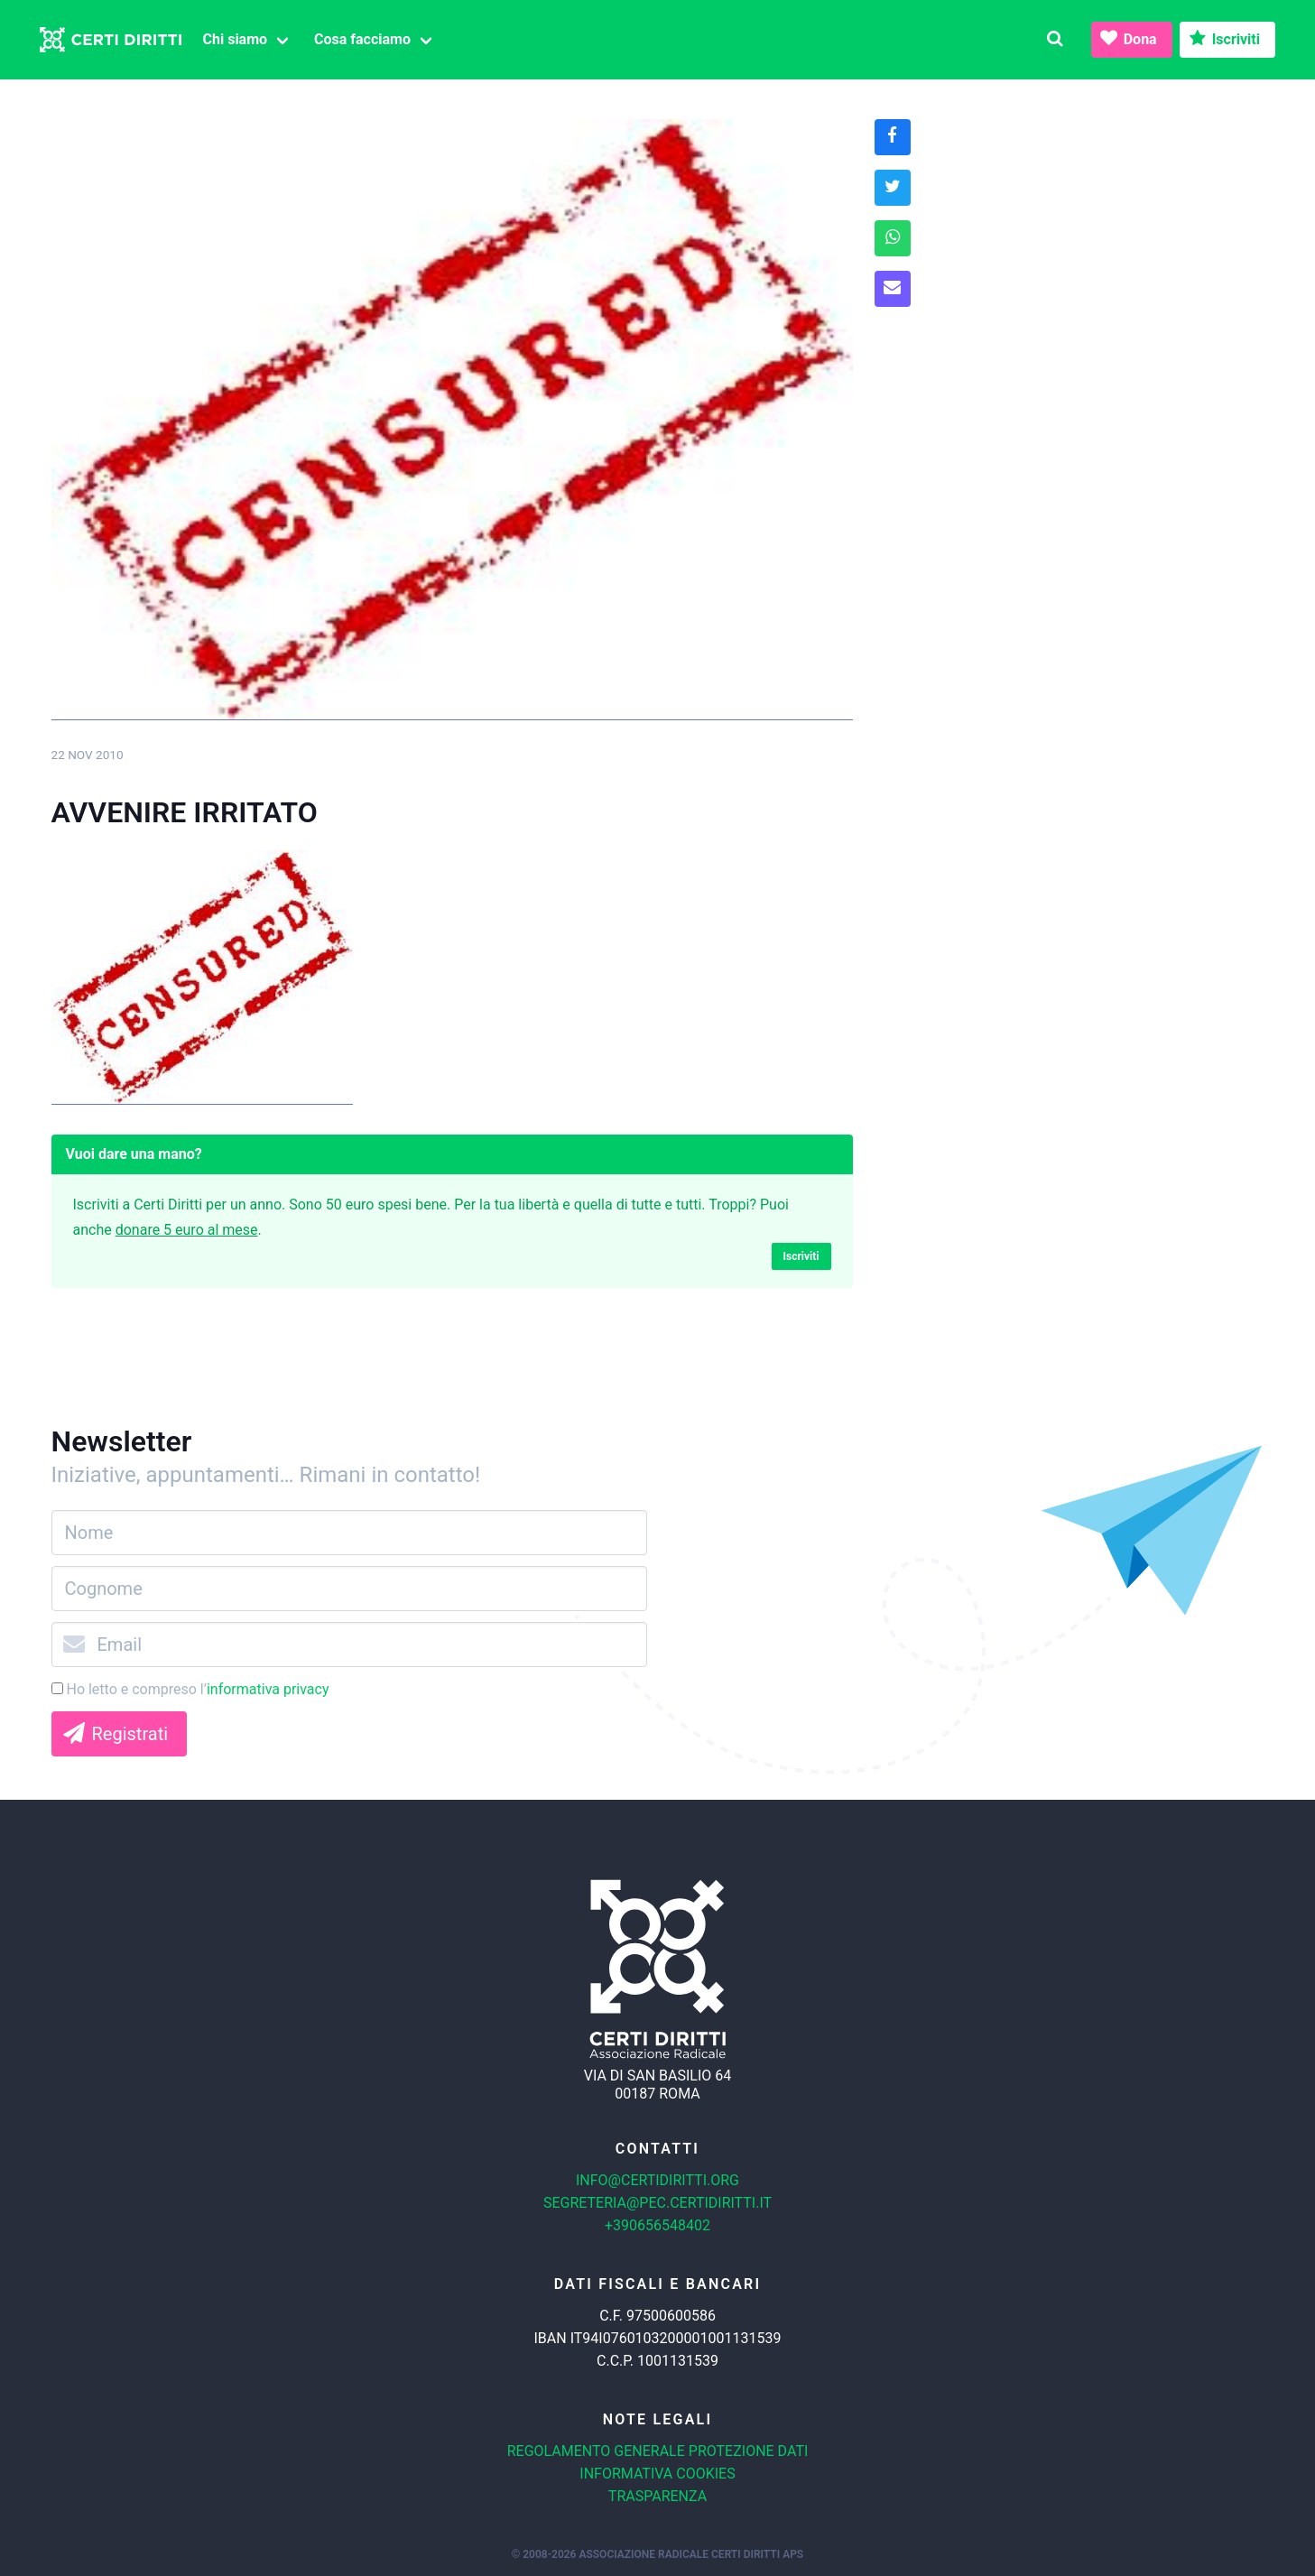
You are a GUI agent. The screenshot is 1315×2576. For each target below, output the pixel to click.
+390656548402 (657, 2225)
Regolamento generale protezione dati (658, 2451)
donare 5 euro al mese (187, 1229)
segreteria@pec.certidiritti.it (657, 2202)
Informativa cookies (657, 2473)
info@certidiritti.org (657, 2180)
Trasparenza (657, 2496)
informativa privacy (268, 1689)
